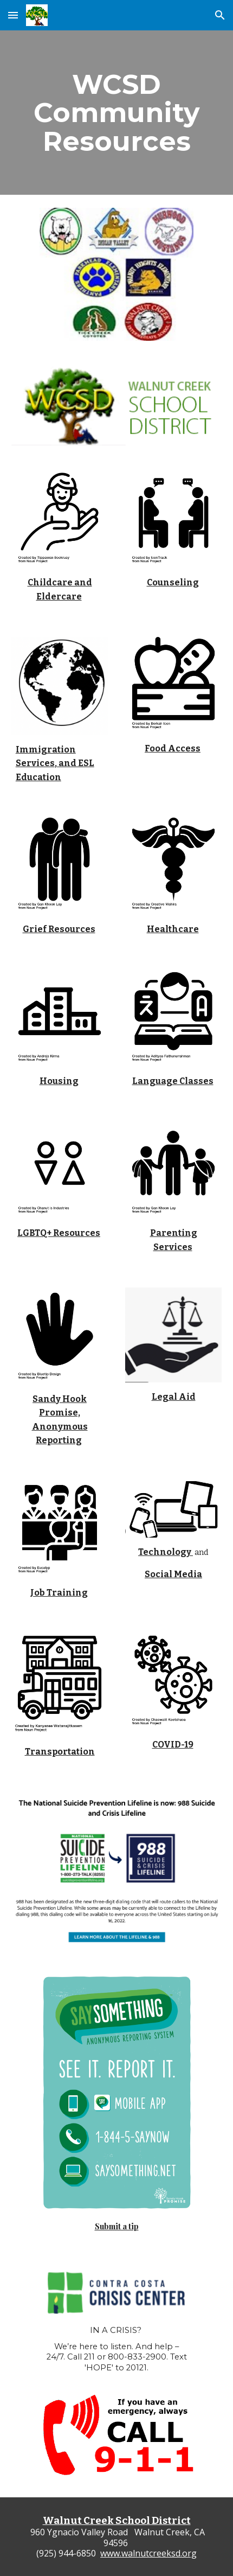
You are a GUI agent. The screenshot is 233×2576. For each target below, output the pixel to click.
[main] (116, 113)
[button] (13, 15)
